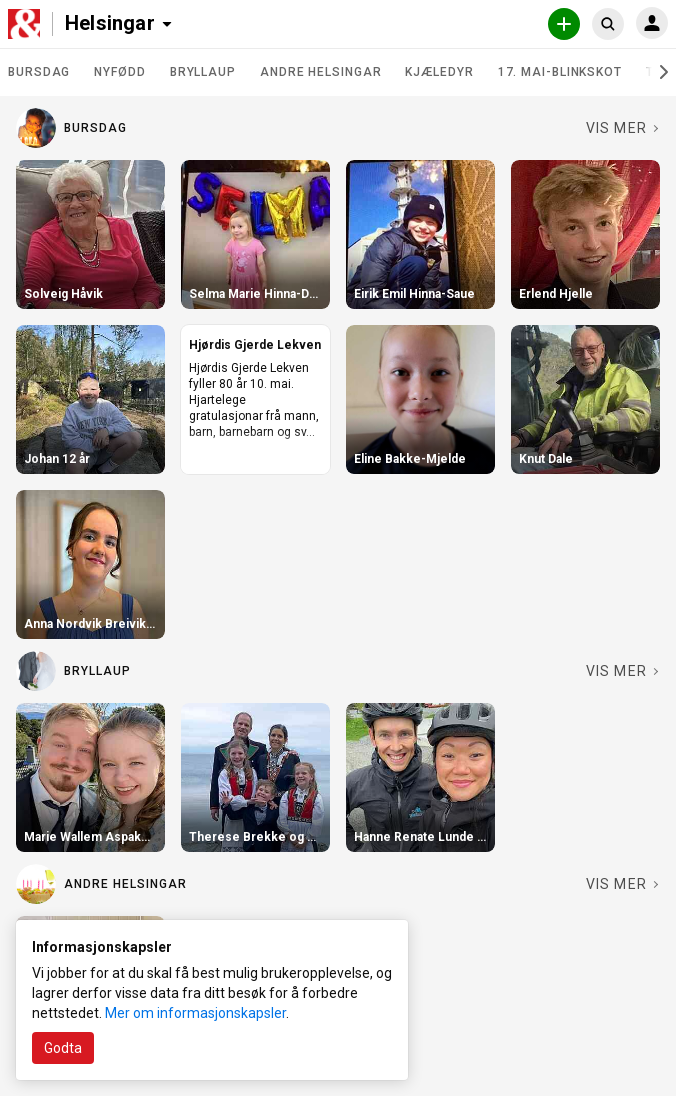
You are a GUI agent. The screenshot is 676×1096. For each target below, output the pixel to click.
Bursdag (39, 72)
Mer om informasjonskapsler (195, 1013)
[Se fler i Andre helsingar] (623, 884)
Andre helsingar (321, 72)
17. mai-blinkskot (560, 72)
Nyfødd (119, 72)
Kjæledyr (439, 72)
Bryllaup (203, 72)
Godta (63, 1048)
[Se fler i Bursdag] (623, 128)
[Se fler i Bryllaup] (623, 671)
